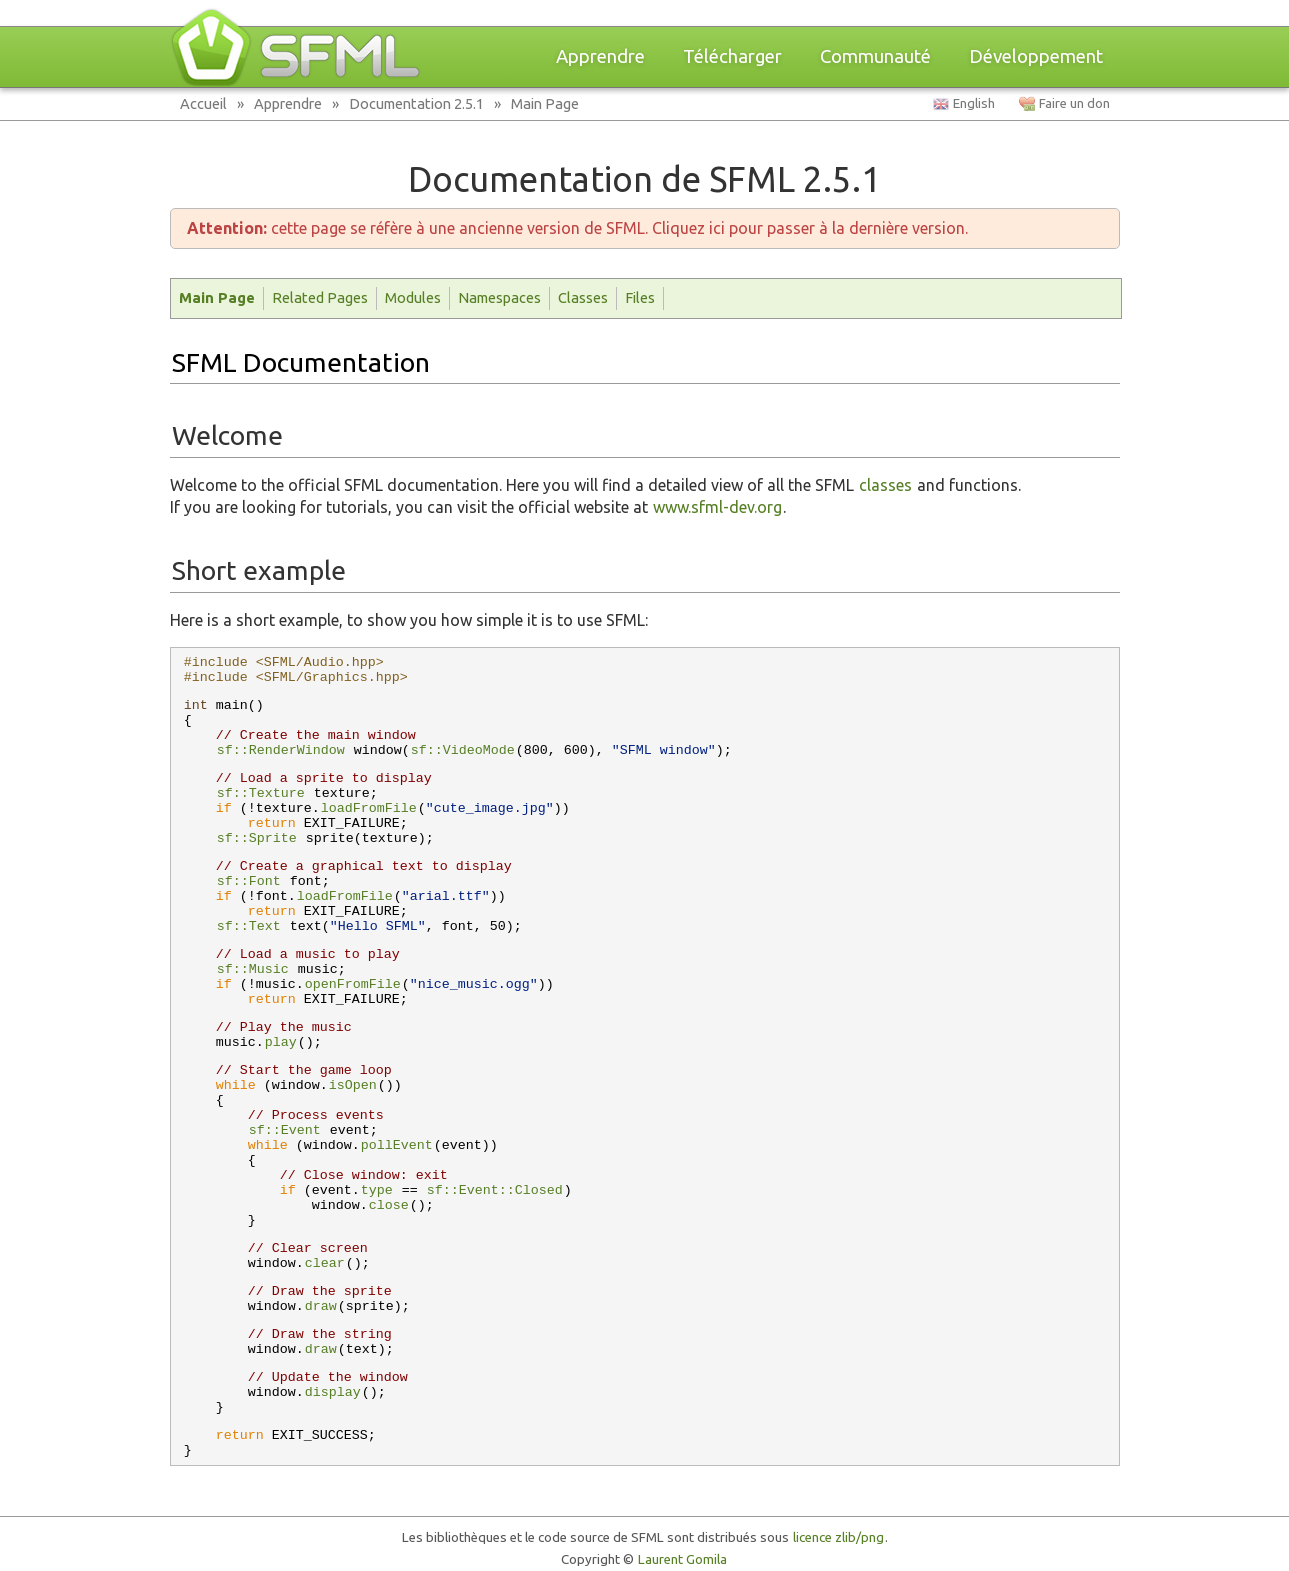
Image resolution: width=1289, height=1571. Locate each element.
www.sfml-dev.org (717, 507)
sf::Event (285, 1130)
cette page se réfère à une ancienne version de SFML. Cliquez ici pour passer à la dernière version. (577, 228)
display (333, 1392)
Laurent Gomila (682, 1559)
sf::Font (249, 881)
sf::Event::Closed (495, 1190)
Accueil (203, 103)
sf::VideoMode (463, 750)
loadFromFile (369, 808)
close (389, 1205)
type (377, 1190)
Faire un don (1074, 103)
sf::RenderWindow (281, 750)
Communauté (875, 56)
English (974, 103)
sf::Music (253, 969)
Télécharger (732, 56)
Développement (1036, 56)
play (281, 1042)
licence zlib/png (838, 1537)
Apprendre (600, 56)
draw (321, 1306)
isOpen (353, 1085)
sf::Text (249, 926)
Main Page (545, 103)
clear (325, 1263)
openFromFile (353, 984)
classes (885, 485)
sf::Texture (261, 793)
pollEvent (397, 1145)
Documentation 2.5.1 (416, 103)
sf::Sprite (257, 838)
